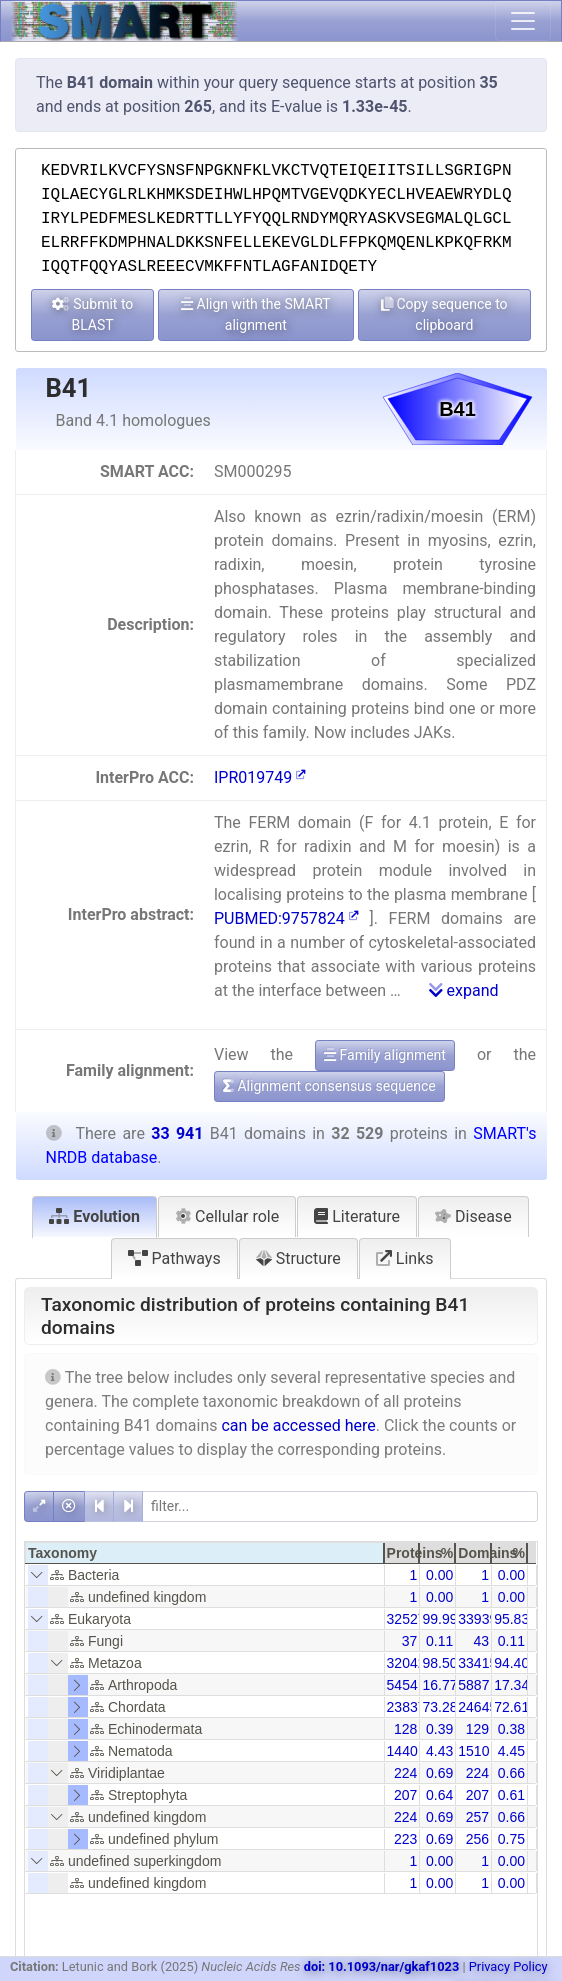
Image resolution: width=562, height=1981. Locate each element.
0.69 (439, 1773)
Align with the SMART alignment (256, 314)
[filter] (340, 1506)
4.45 (511, 1751)
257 (477, 1817)
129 (477, 1729)
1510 (473, 1751)
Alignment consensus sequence (329, 1086)
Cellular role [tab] (227, 1216)
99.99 (439, 1619)
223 (405, 1839)
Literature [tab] (357, 1216)
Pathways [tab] (174, 1258)
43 (482, 1641)
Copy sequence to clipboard (444, 314)
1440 (402, 1751)
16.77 (439, 1685)
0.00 (439, 1575)
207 (405, 1795)
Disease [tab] (473, 1216)
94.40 (511, 1663)
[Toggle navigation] (523, 21)
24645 (477, 1707)
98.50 (439, 1663)
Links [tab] (405, 1258)
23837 (406, 1707)
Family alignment (385, 1055)
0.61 (511, 1795)
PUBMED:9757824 (286, 918)
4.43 (439, 1751)
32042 (406, 1663)
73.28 (439, 1707)
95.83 (511, 1619)
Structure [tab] (298, 1258)
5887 (473, 1685)
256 (477, 1839)
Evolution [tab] (94, 1216)
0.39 (439, 1729)
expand (464, 990)
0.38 (511, 1729)
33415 (477, 1663)
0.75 (511, 1839)
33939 (477, 1619)
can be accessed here (298, 1425)
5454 (402, 1685)
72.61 (511, 1707)
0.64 (439, 1795)
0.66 (511, 1773)
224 (405, 1773)
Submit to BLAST (93, 314)
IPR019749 (260, 777)
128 (405, 1729)
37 (410, 1641)
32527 (406, 1619)
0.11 (439, 1641)
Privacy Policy (508, 1966)
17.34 (511, 1685)
